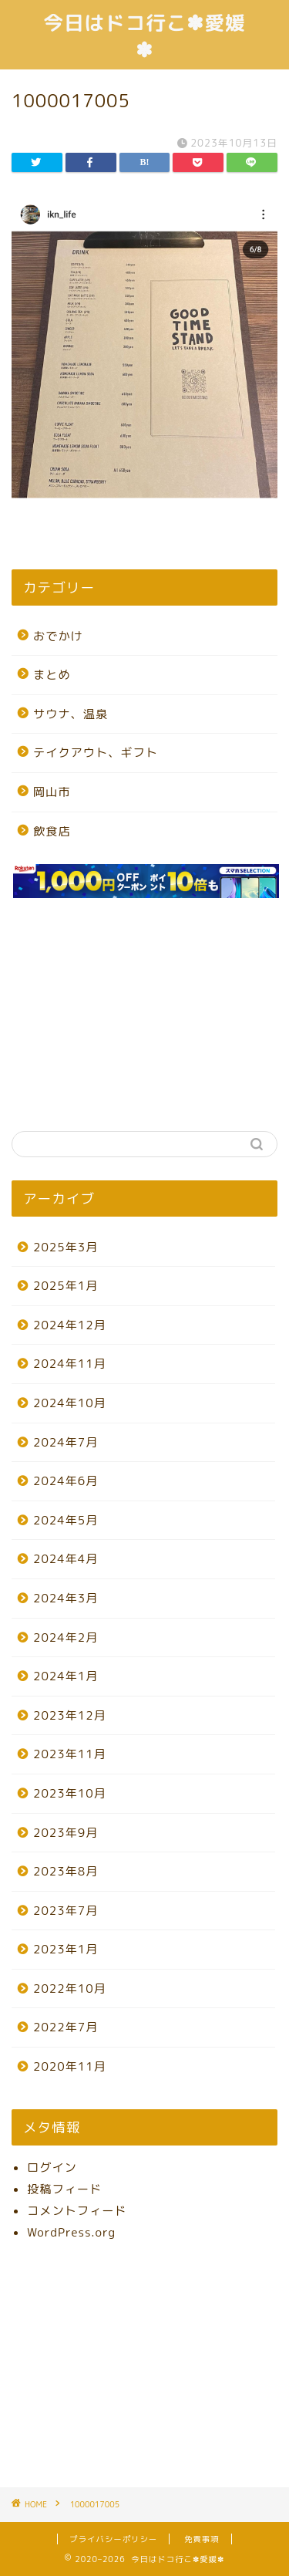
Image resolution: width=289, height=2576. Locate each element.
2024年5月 (65, 1520)
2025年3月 (65, 1247)
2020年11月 (69, 2066)
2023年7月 (65, 1910)
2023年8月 (65, 1871)
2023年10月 (69, 1793)
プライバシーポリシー (113, 2539)
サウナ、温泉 (70, 714)
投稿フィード (64, 2189)
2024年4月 (65, 1559)
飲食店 (52, 831)
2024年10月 (69, 1403)
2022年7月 (65, 2027)
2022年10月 (69, 1988)
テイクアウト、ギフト (95, 752)
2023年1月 (65, 1949)
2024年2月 (65, 1637)
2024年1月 (65, 1676)
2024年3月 (65, 1598)
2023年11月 (69, 1754)
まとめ (52, 675)
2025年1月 (65, 1286)
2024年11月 (69, 1364)
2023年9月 (65, 1833)
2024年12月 (69, 1325)
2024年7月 (65, 1442)
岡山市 (52, 792)
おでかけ (58, 636)
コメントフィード (77, 2211)
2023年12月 (69, 1715)
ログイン (52, 2167)
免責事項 (202, 2539)
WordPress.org (71, 2232)
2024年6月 (65, 1481)
